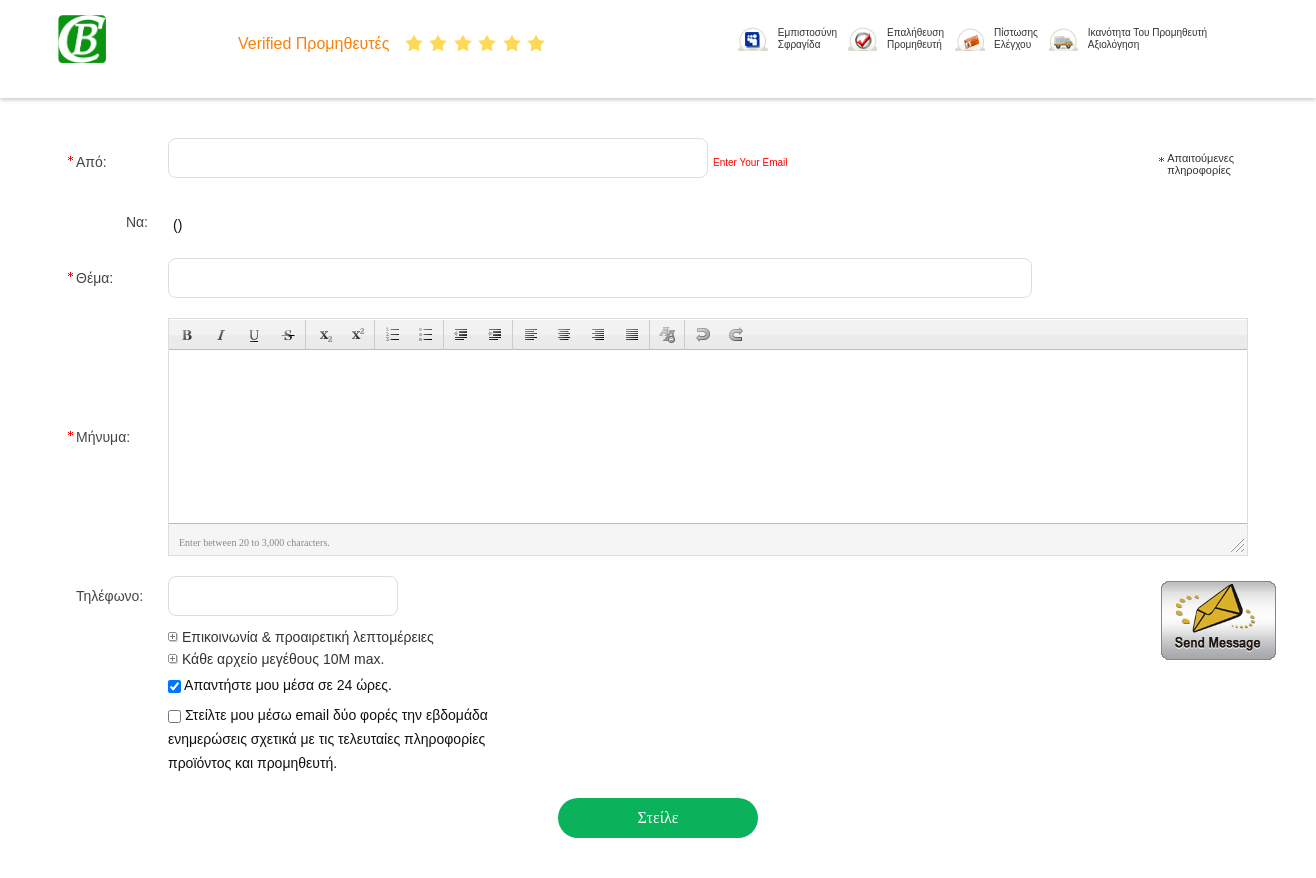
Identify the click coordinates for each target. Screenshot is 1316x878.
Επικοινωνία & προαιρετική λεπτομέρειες (301, 637)
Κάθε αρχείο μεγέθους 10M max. (276, 659)
